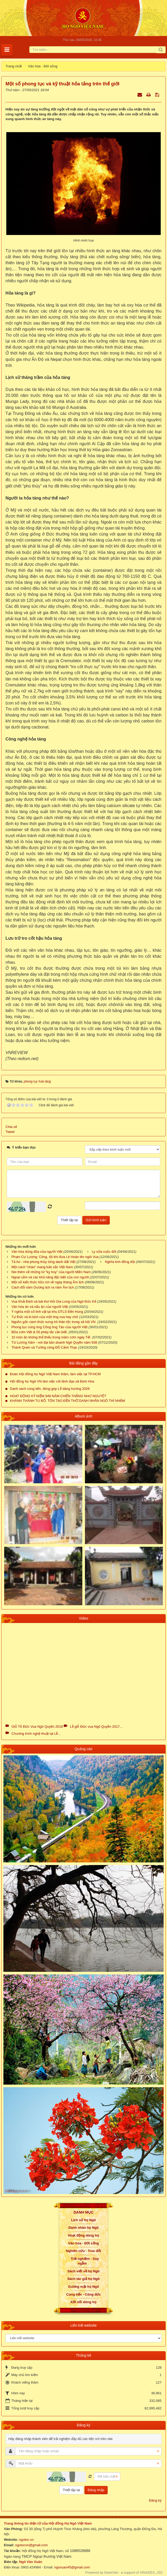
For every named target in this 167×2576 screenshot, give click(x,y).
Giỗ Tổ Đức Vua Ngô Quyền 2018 (37, 1726)
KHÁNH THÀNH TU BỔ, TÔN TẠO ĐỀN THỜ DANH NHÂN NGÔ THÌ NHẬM (67, 1401)
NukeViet (111, 2572)
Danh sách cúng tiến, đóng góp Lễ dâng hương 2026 (50, 1389)
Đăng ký (155, 2500)
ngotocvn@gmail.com (31, 2545)
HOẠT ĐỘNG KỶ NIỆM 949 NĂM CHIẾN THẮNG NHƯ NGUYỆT (58, 1396)
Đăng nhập (96, 2490)
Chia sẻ (11, 1127)
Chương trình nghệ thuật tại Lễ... (36, 1734)
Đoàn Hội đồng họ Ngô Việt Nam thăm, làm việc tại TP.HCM (55, 1374)
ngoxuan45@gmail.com (71, 2567)
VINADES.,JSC (151, 2572)
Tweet (10, 1132)
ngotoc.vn (26, 2540)
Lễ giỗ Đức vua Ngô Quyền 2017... (96, 1726)
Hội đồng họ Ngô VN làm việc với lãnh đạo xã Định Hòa (52, 1381)
